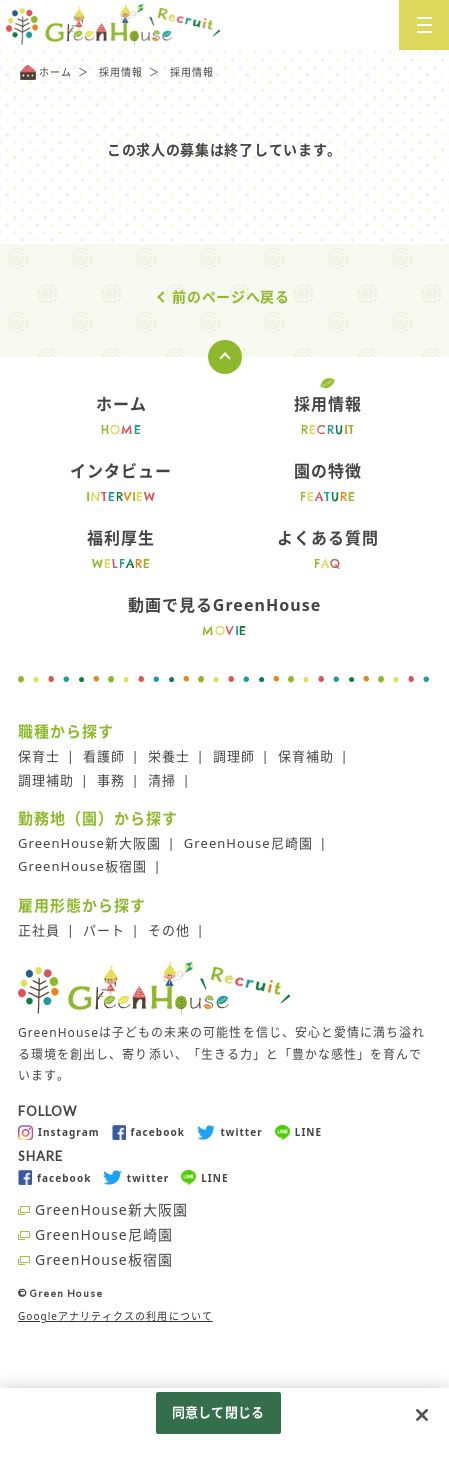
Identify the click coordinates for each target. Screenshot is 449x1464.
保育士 (39, 756)
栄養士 (169, 756)
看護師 (104, 756)
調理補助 (46, 780)
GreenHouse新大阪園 (89, 843)
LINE (298, 1132)
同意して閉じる (218, 1412)
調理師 (234, 756)
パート (104, 930)
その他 (169, 930)
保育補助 (306, 756)
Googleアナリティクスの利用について (115, 1316)
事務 (111, 780)
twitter (230, 1132)
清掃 (162, 780)
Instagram (59, 1132)
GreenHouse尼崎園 (248, 843)
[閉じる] (422, 1415)
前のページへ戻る (231, 296)
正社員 (39, 930)
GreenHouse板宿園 (82, 866)
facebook (148, 1132)
